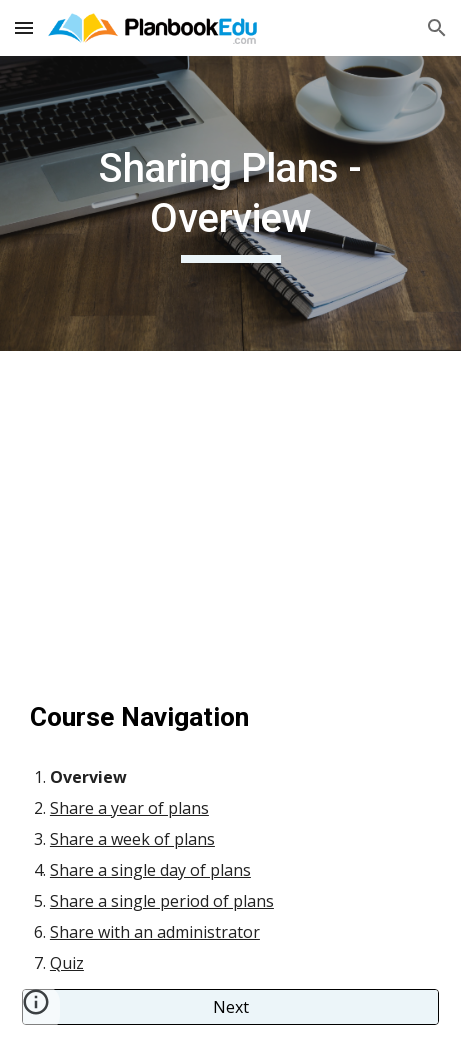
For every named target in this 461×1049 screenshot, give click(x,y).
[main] (230, 203)
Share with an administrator (155, 932)
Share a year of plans (129, 808)
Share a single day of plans (150, 870)
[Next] (230, 1007)
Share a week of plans (132, 839)
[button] (24, 27)
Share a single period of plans (162, 901)
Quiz (67, 963)
